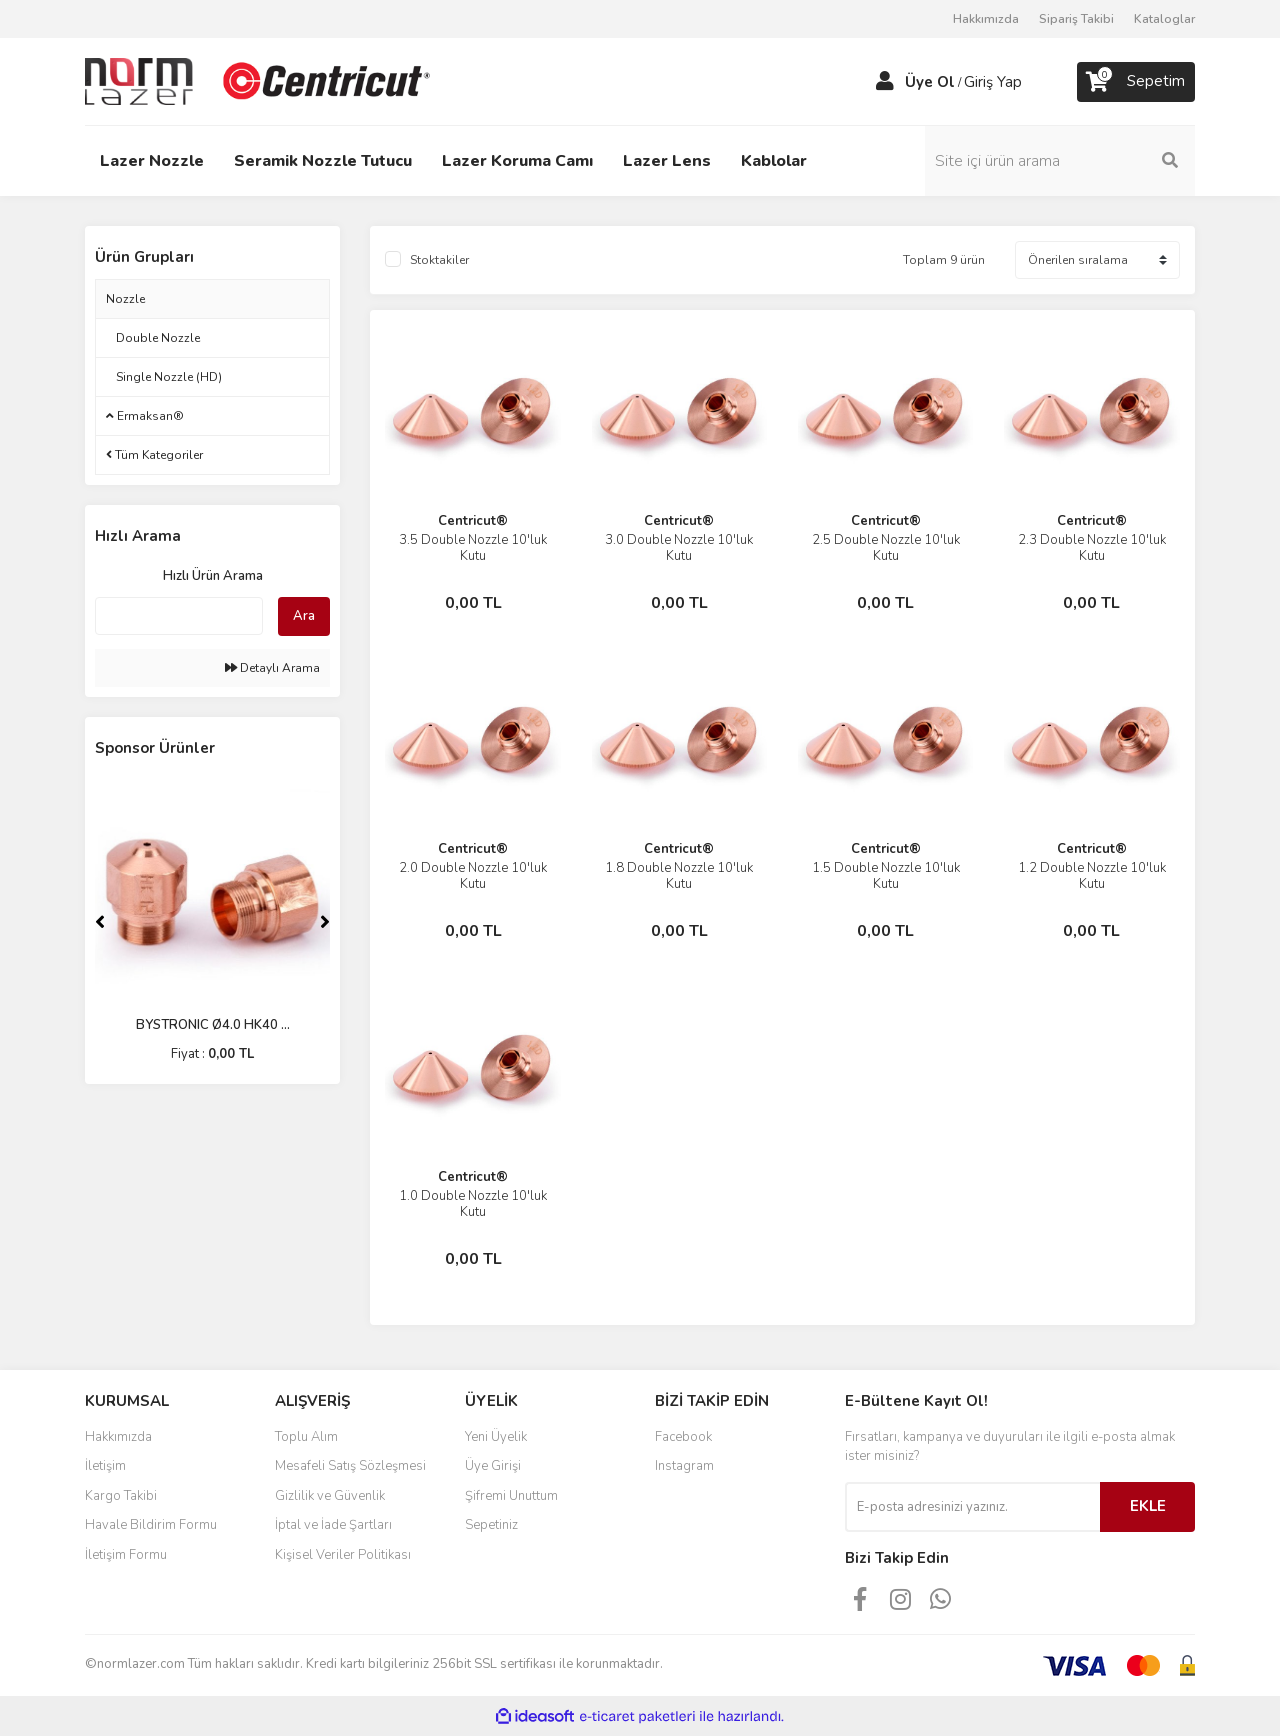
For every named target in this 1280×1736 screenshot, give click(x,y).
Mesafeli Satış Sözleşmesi (350, 1466)
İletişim (105, 1466)
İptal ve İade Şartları (333, 1525)
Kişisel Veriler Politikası (343, 1555)
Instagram (684, 1466)
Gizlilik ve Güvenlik (330, 1496)
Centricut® (473, 521)
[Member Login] (885, 82)
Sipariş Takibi (1076, 19)
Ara (304, 616)
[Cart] (1136, 82)
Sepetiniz (491, 1525)
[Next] (325, 922)
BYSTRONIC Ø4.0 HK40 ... (213, 1025)
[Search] (1060, 161)
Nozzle (125, 299)
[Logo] (260, 81)
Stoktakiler (439, 260)
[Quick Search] (179, 616)
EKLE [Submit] (1148, 1506)
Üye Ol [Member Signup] (930, 82)
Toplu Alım (306, 1437)
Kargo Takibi (121, 1496)
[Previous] (100, 922)
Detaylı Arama (272, 668)
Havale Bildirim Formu (151, 1525)
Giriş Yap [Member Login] (993, 82)
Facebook (683, 1437)
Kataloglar (1164, 19)
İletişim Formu (126, 1555)
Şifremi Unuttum (511, 1496)
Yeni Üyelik (496, 1437)
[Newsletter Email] (972, 1507)
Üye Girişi (493, 1466)
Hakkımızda (986, 19)
